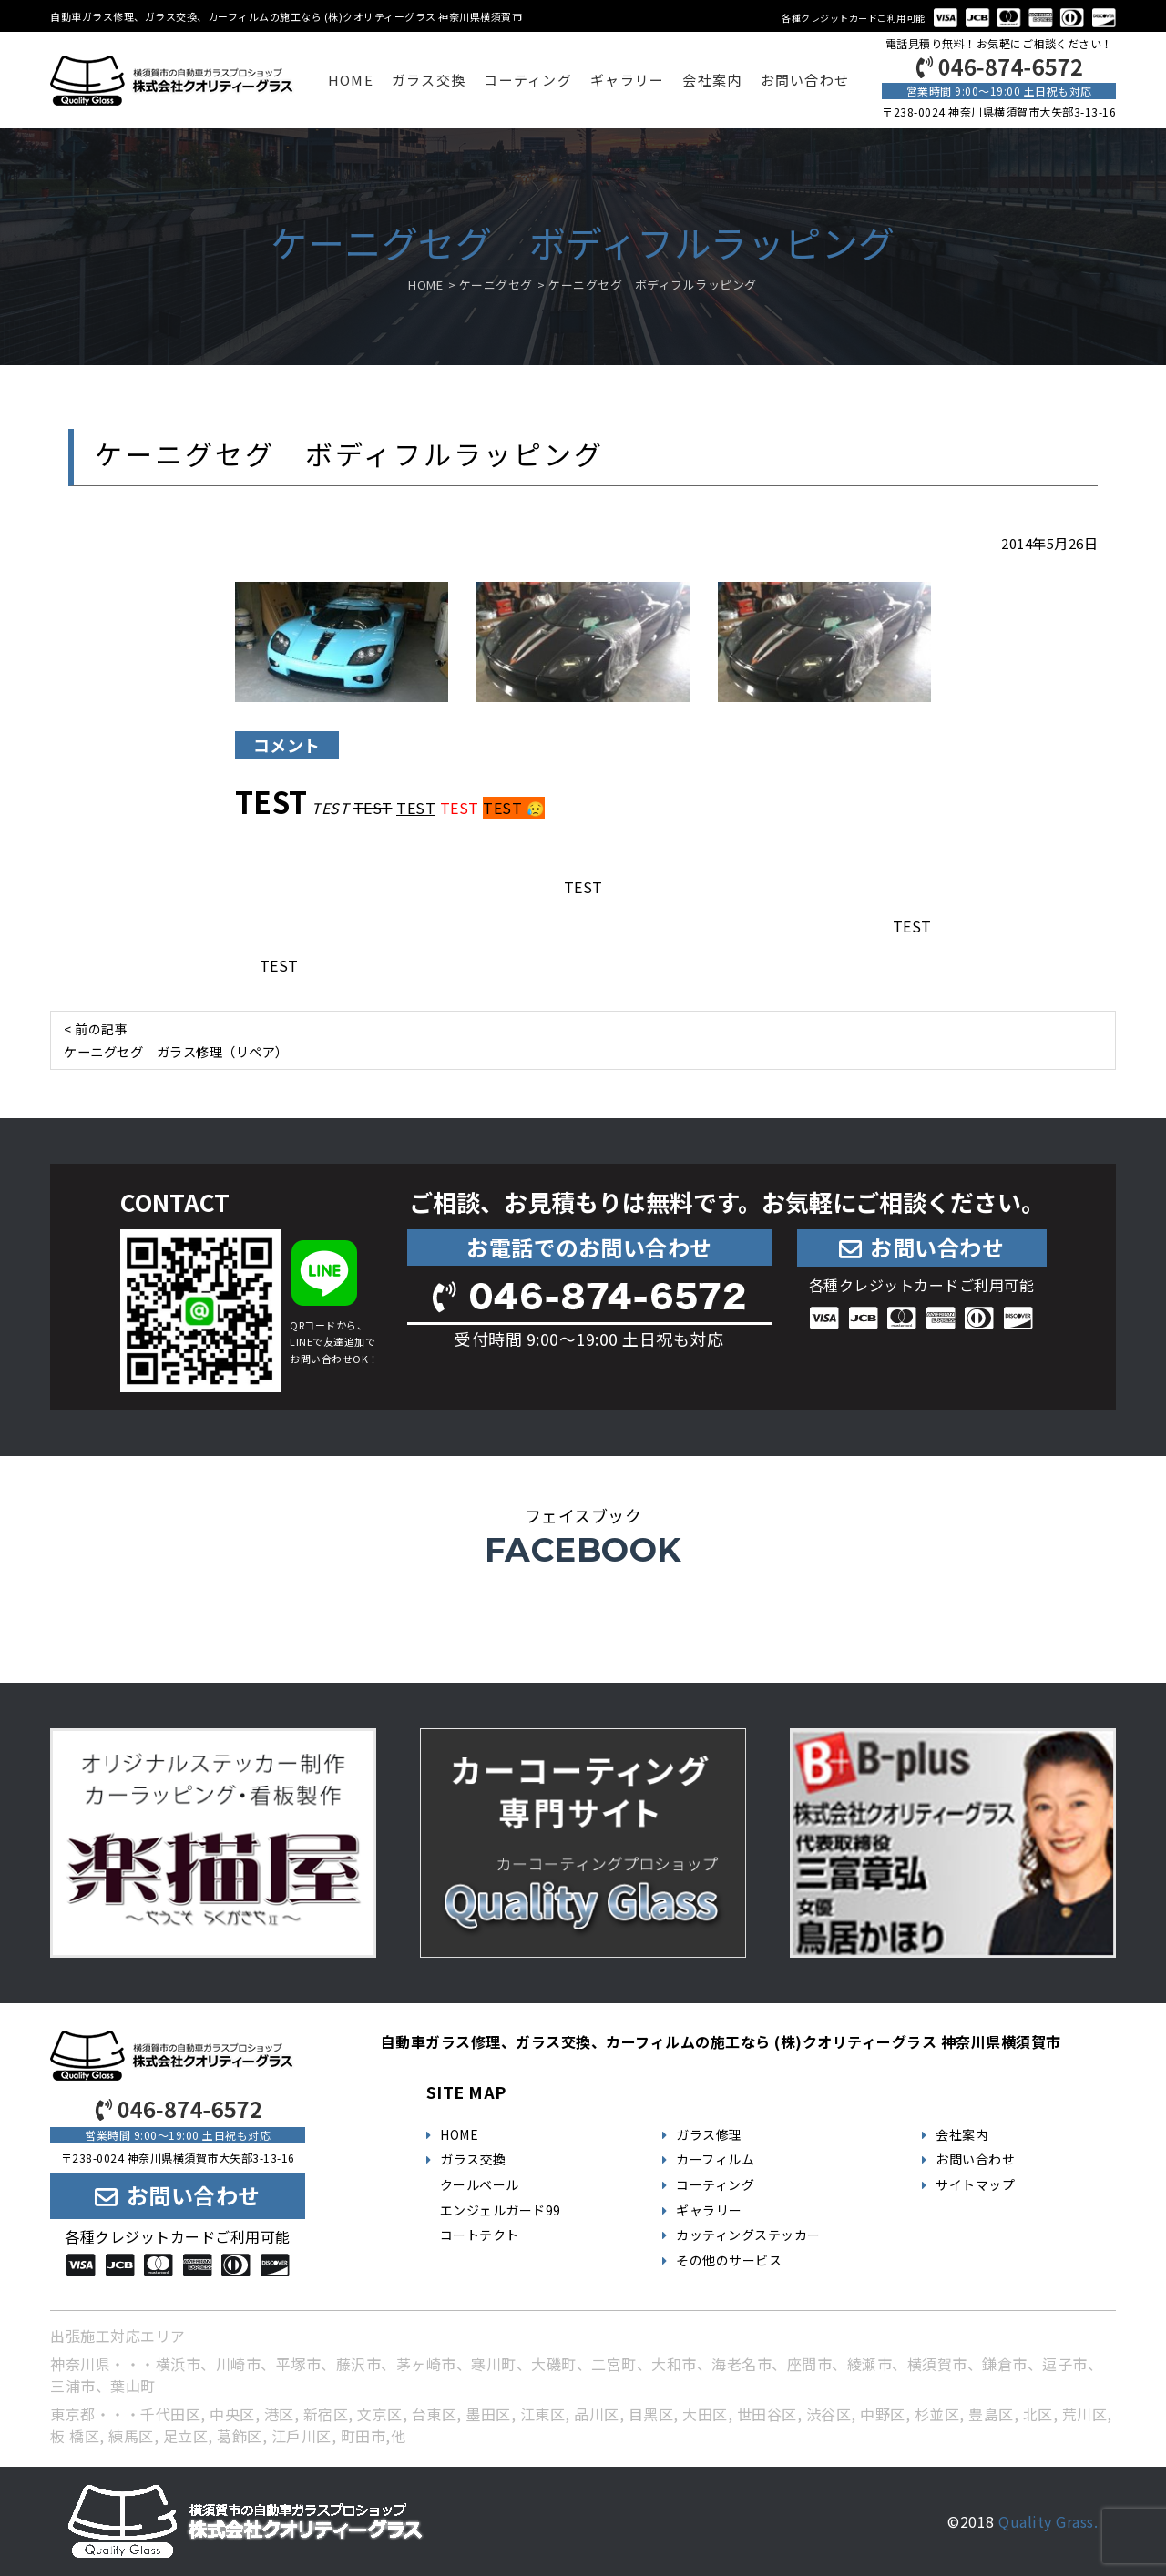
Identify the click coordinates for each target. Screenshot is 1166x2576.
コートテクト (479, 2234)
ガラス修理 (709, 2134)
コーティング (528, 79)
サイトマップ (975, 2184)
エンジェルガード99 (500, 2210)
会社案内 (712, 79)
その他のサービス (729, 2260)
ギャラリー (627, 79)
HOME (350, 79)
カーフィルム (715, 2159)
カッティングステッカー (748, 2234)
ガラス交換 (428, 79)
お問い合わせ (805, 79)
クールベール (479, 2184)
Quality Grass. (1048, 2521)
